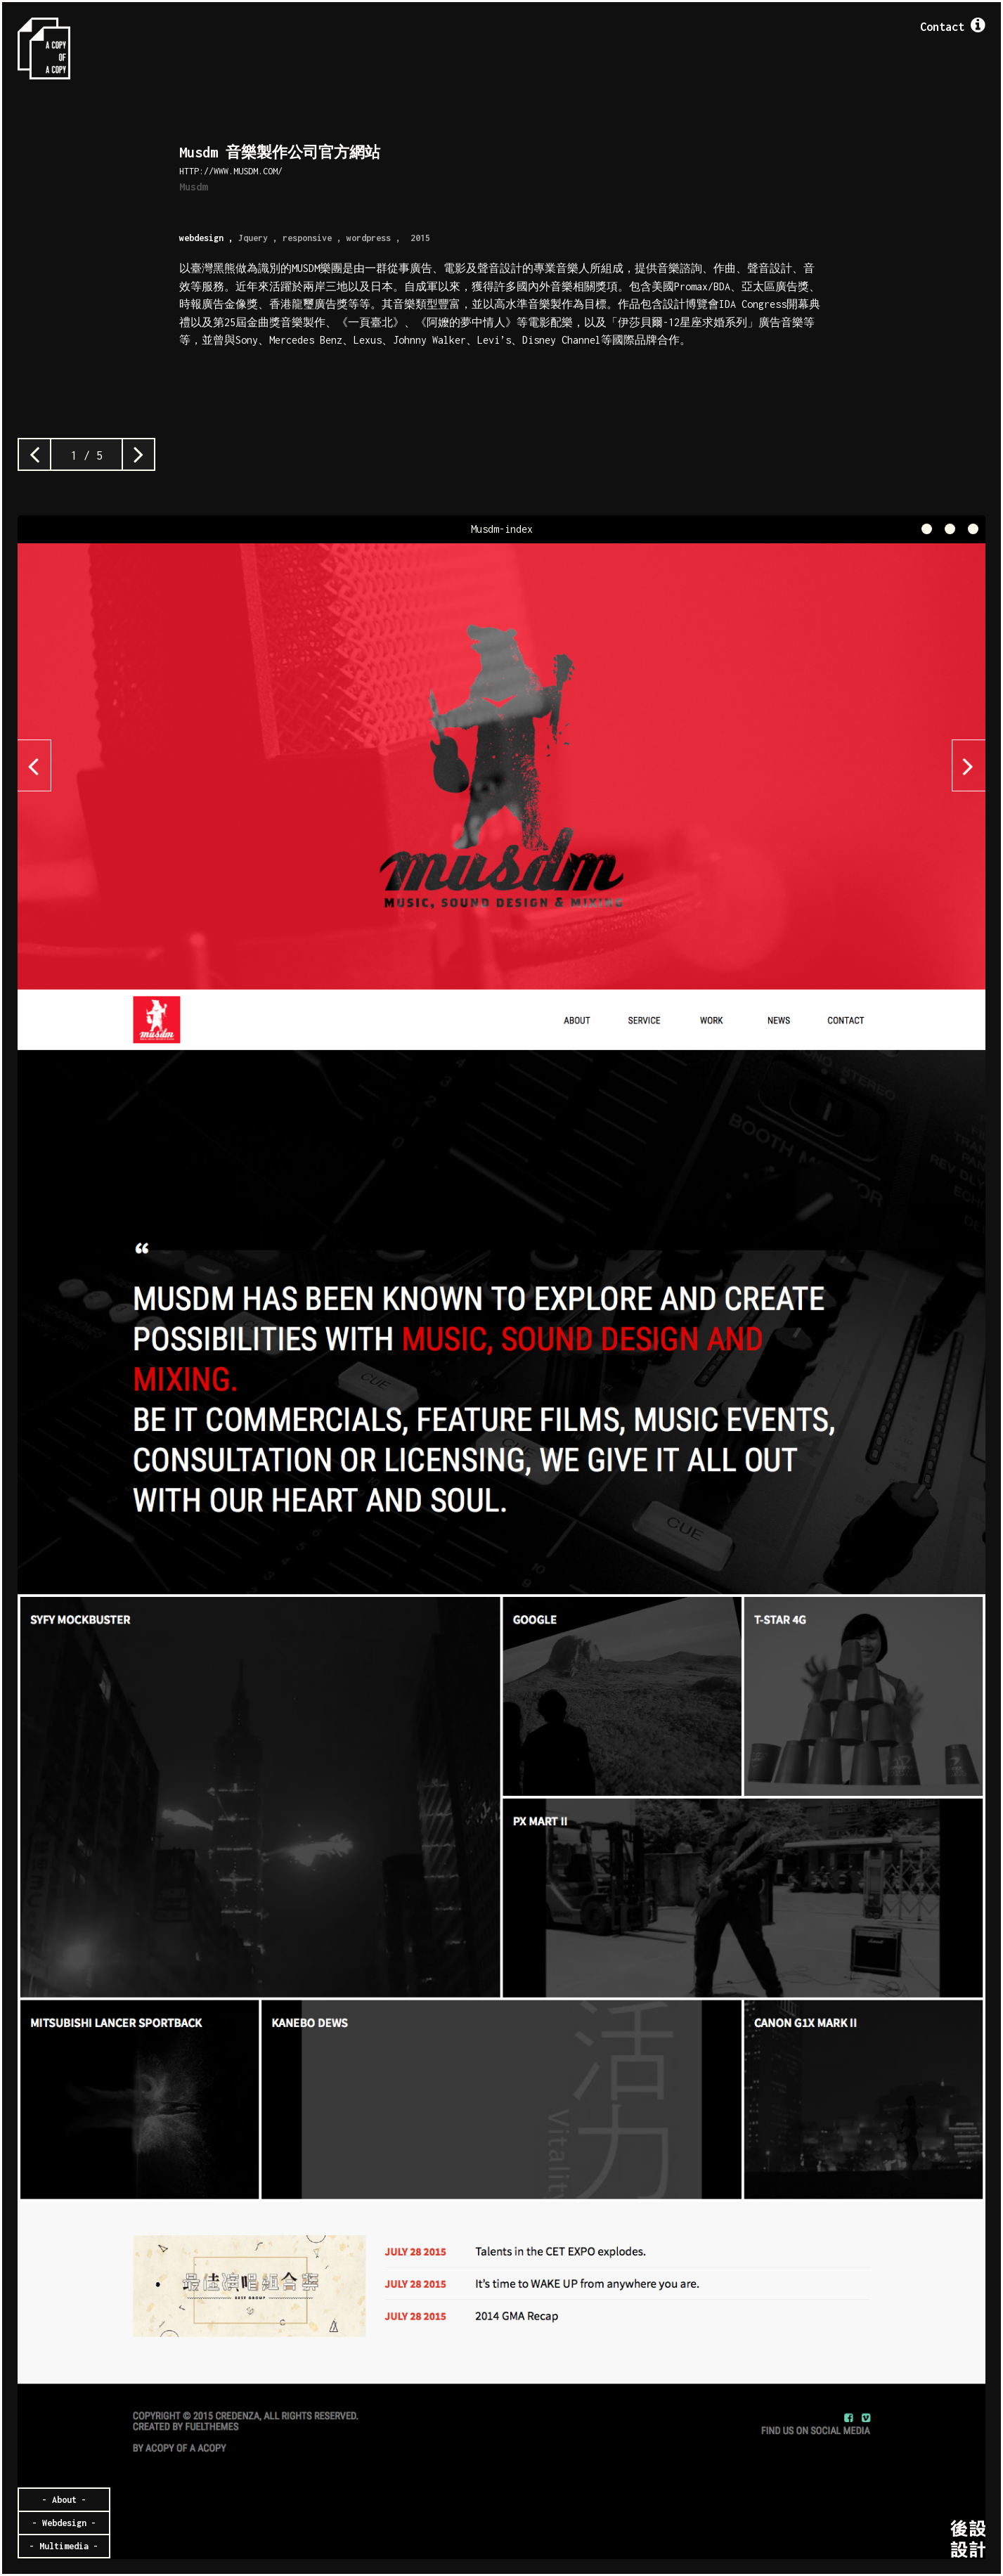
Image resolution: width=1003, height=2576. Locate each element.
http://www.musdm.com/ (231, 171)
